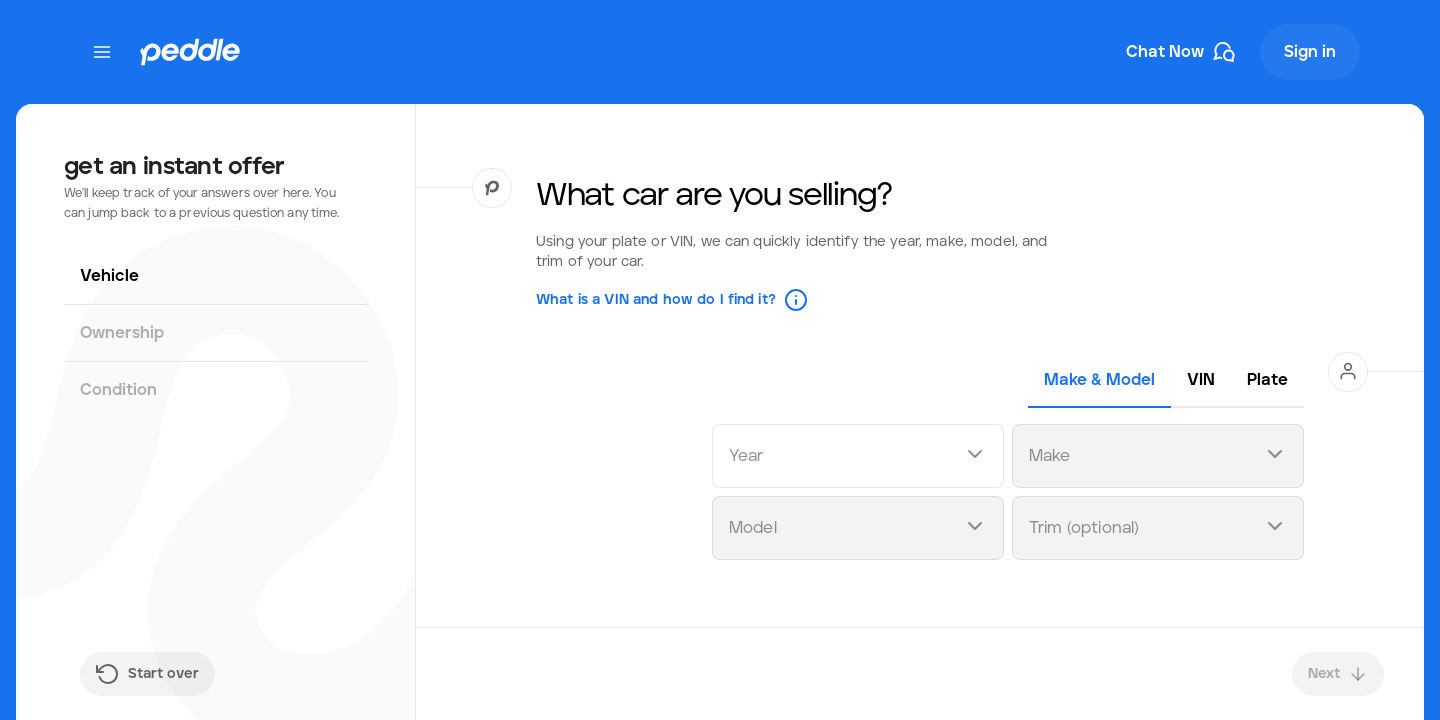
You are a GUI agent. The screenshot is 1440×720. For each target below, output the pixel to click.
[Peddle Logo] (190, 52)
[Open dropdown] (975, 456)
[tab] (1099, 380)
